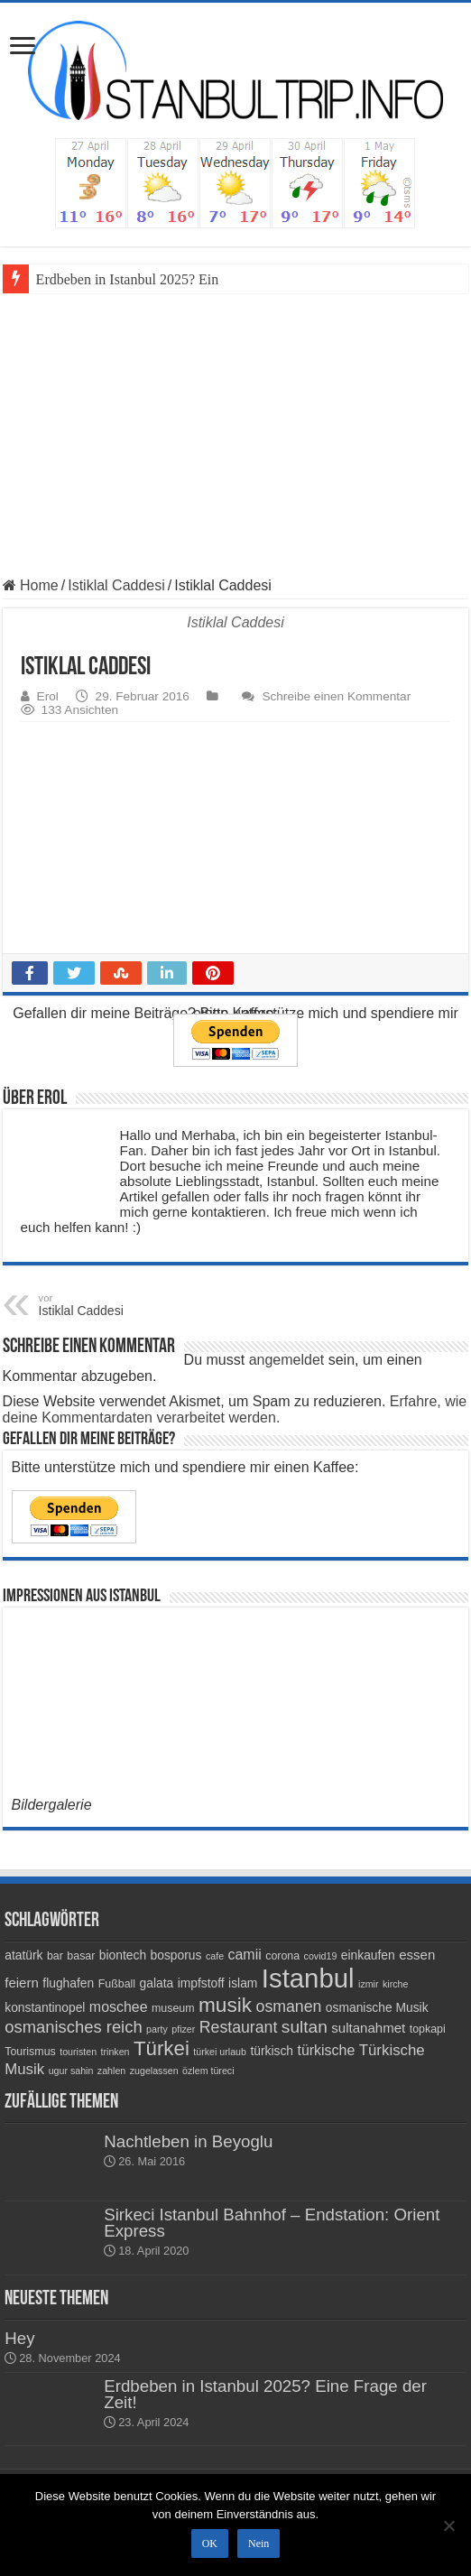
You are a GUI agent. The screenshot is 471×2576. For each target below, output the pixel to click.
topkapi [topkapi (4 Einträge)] (428, 2029)
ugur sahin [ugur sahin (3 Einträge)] (71, 2070)
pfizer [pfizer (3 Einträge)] (183, 2029)
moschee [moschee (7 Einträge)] (118, 2007)
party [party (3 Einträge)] (157, 2029)
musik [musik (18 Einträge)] (225, 2005)
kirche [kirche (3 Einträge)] (395, 1983)
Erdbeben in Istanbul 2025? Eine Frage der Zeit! (265, 2394)
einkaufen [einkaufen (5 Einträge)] (368, 1955)
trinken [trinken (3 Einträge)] (115, 2051)
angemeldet (287, 1359)
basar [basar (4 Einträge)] (81, 1956)
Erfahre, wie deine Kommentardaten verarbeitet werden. (235, 1409)
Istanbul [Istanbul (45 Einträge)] (308, 1978)
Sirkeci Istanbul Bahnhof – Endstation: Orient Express (271, 2222)
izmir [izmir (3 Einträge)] (368, 1983)
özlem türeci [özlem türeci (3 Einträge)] (208, 2070)
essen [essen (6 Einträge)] (417, 1954)
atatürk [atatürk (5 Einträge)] (23, 1955)
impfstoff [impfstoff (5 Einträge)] (201, 1983)
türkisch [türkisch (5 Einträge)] (271, 2050)
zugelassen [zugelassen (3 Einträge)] (154, 2070)
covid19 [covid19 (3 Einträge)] (320, 1956)
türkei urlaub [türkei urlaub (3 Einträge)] (219, 2051)
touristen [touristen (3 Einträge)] (78, 2051)
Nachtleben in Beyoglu (188, 2141)
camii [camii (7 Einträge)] (245, 1954)
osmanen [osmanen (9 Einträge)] (289, 2006)
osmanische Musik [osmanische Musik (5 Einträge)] (377, 2007)
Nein (258, 2543)
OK (209, 2543)
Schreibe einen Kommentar (336, 696)
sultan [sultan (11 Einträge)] (305, 2026)
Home (31, 585)
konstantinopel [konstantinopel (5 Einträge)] (45, 2007)
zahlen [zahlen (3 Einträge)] (111, 2070)
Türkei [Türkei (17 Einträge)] (161, 2048)
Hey (19, 2338)
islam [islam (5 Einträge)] (242, 1983)
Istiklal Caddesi (116, 585)
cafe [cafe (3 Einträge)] (215, 1956)
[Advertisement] (235, 428)
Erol (48, 696)
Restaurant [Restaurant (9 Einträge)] (238, 2027)
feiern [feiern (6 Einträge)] (22, 1982)
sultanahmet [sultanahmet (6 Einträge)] (368, 2027)
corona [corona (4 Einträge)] (282, 1956)
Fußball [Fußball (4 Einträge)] (116, 1984)
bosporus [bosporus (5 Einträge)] (176, 1955)
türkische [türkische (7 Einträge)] (327, 2050)
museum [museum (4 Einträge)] (173, 2008)
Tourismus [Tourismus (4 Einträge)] (30, 2051)
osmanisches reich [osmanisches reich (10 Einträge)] (73, 2026)
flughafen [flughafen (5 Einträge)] (68, 1983)
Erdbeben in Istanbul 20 (105, 279)
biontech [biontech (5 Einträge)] (122, 1955)
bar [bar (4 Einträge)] (55, 1956)
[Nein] (448, 2525)
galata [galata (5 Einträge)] (157, 1983)
